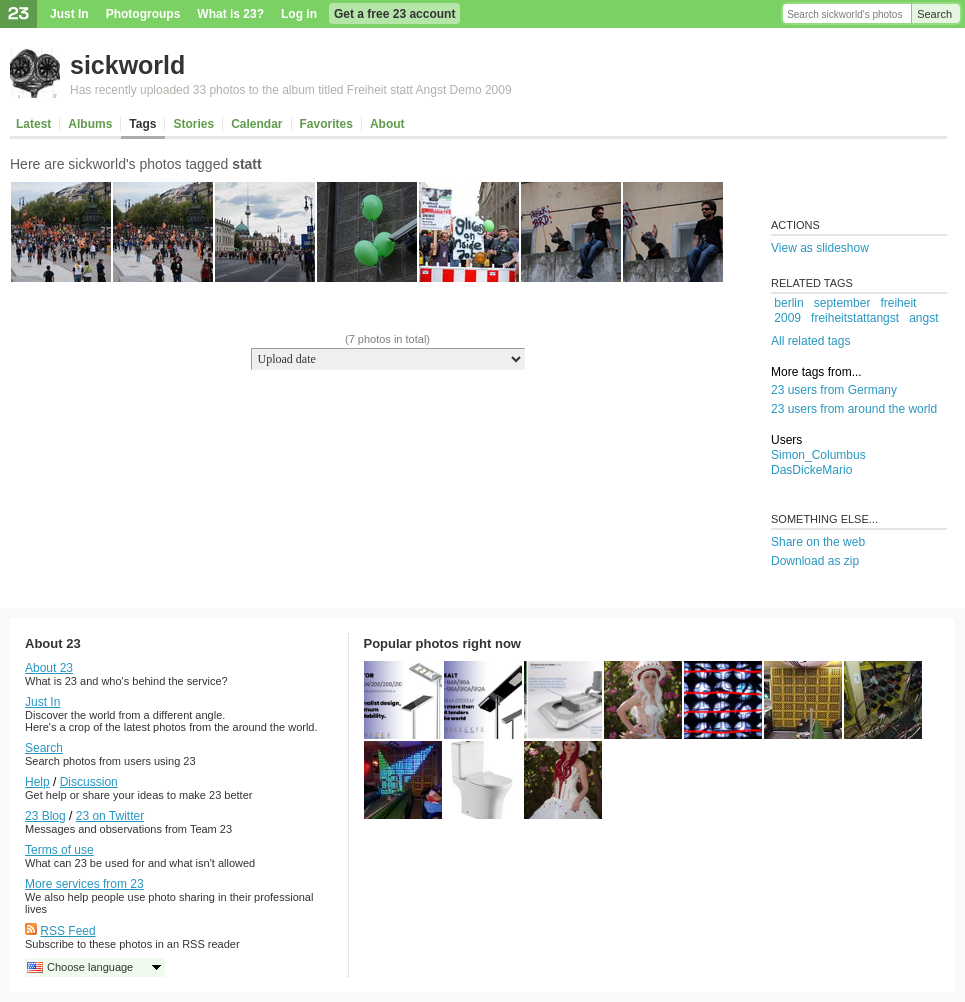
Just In (69, 14)
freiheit (898, 303)
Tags (142, 124)
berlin (788, 303)
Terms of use (59, 850)
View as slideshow (820, 248)
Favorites (326, 124)
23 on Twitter (110, 816)
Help (37, 782)
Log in (299, 14)
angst (923, 318)
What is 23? (230, 14)
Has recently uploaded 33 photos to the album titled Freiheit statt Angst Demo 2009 (291, 90)
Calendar (256, 124)
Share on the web (818, 542)
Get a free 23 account (394, 14)
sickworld (127, 65)
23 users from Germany (834, 390)
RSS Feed (67, 931)
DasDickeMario (811, 470)
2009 (787, 318)
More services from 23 (84, 884)
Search (934, 14)
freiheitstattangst (855, 318)
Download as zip (815, 561)
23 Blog (45, 816)
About (387, 124)
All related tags (810, 341)
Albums (90, 124)
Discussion (89, 782)
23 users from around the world (854, 409)
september (842, 303)
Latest (33, 124)
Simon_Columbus (818, 455)
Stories (193, 124)
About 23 (49, 668)
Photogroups (143, 14)
